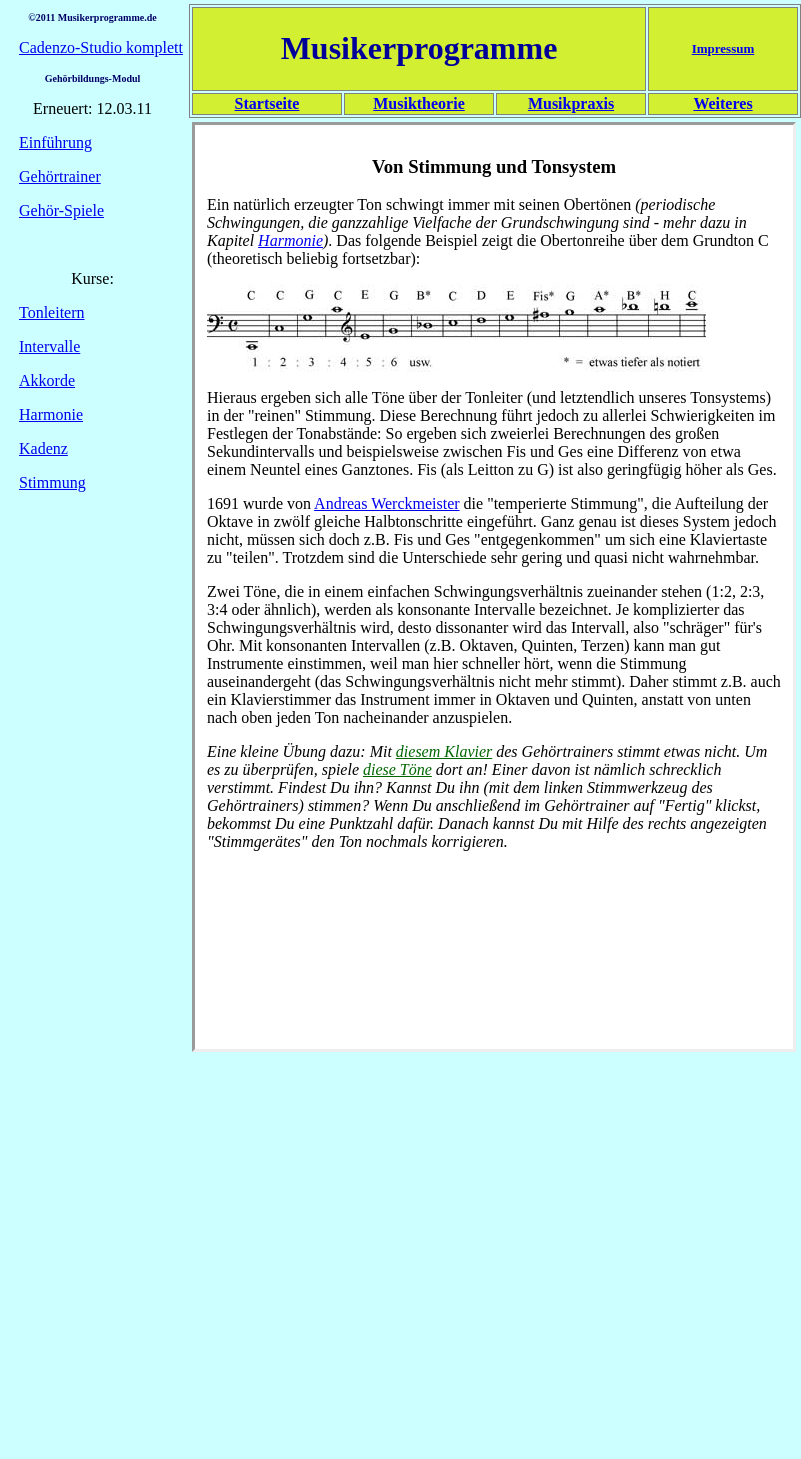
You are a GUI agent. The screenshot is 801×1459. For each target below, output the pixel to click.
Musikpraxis (571, 103)
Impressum (723, 48)
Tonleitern (52, 312)
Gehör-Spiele (61, 210)
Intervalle (49, 346)
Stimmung (52, 482)
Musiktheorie (419, 103)
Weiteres (722, 103)
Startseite (267, 103)
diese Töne (397, 769)
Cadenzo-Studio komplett (101, 47)
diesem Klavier (444, 751)
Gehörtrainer (60, 176)
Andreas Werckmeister (386, 503)
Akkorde (47, 380)
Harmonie (51, 414)
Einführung (55, 142)
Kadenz (43, 448)
